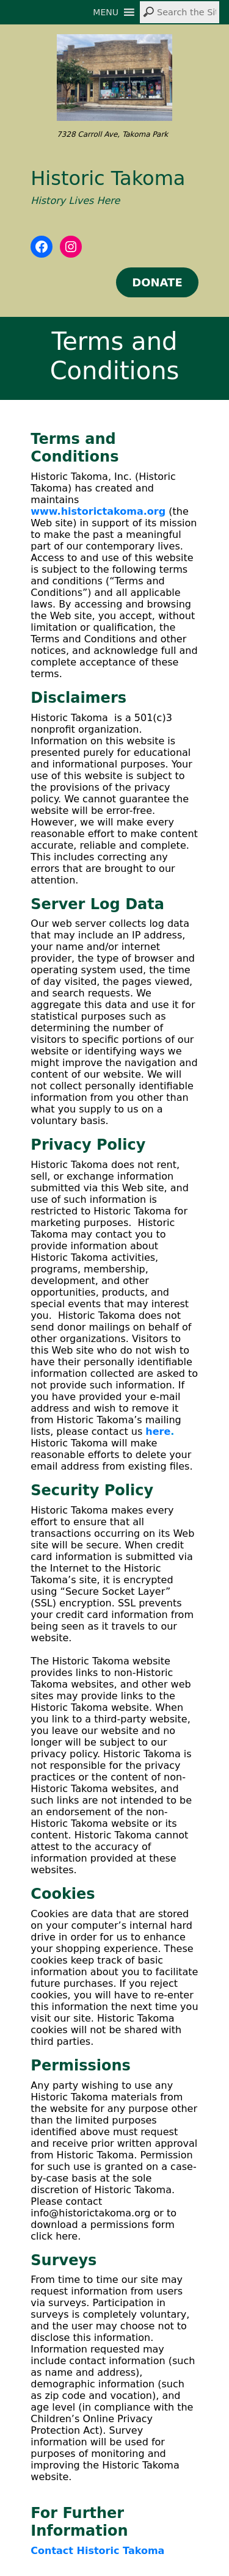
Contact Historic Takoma (97, 2550)
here (157, 1431)
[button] (105, 12)
